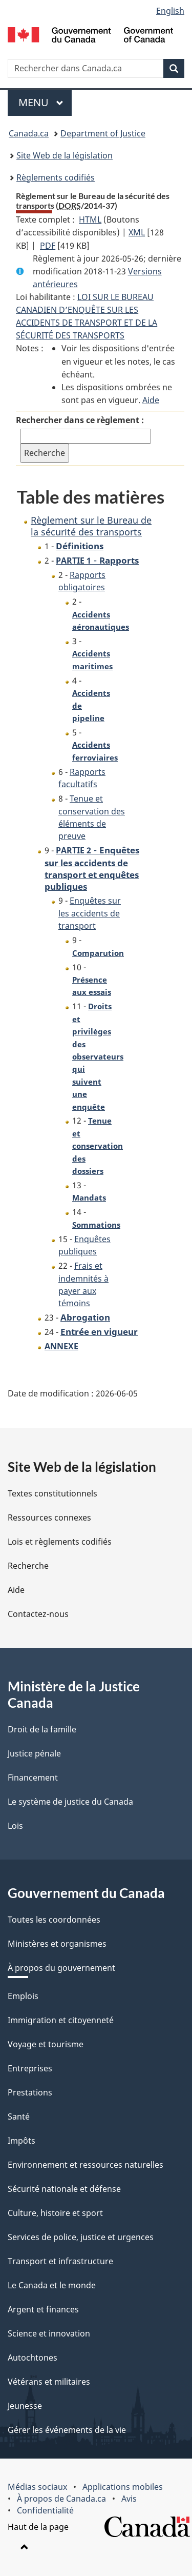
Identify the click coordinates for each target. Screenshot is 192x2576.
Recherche (28, 1565)
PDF (47, 245)
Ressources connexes (49, 1517)
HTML (90, 219)
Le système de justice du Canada (70, 1801)
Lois (15, 1825)
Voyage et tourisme (45, 2044)
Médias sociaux (37, 2486)
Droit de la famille (42, 1729)
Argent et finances (43, 2309)
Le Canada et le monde (52, 2285)
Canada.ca (29, 133)
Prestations (30, 2092)
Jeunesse (25, 2405)
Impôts (21, 2140)
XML (137, 232)
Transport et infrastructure (60, 2261)
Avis (129, 2498)
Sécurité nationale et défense (64, 2188)
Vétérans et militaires (49, 2381)
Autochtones (32, 2357)
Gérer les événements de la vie (67, 2429)
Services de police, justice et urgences (81, 2237)
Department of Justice (102, 133)
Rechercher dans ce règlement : (80, 420)
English (170, 10)
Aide (150, 400)
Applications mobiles (122, 2486)
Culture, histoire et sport (55, 2213)
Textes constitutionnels (52, 1493)
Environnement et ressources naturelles (85, 2164)
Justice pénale (34, 1753)
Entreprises (30, 2068)
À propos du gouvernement (61, 1967)
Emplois (23, 1996)
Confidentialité (45, 2510)
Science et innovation (49, 2333)
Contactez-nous (38, 1614)
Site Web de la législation (64, 155)
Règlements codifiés (55, 177)
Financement (33, 1777)
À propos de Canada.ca (61, 2498)
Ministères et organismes (57, 1943)
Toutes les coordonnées (54, 1919)
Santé (19, 2116)
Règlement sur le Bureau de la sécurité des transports (91, 526)
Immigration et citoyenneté (61, 2020)
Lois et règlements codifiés (60, 1541)
